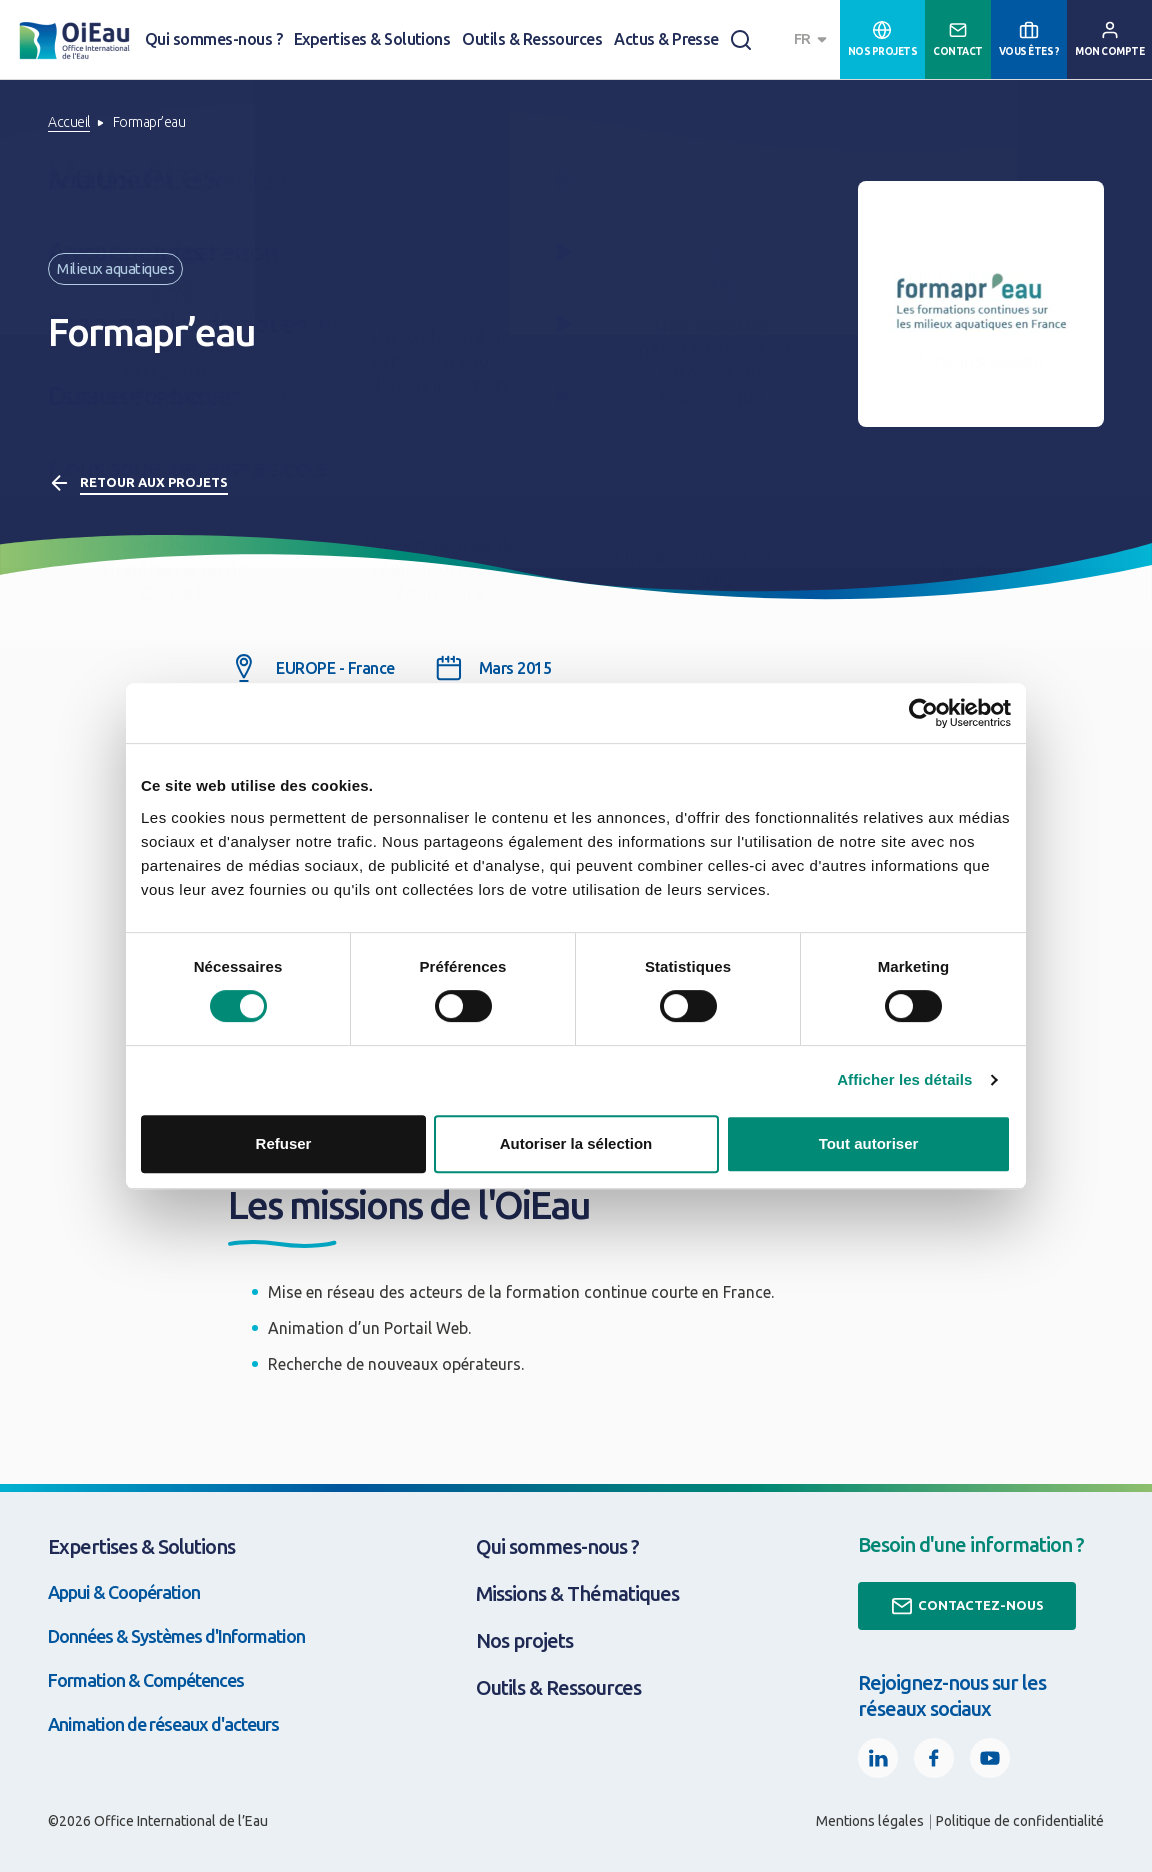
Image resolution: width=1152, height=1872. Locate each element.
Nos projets (524, 1640)
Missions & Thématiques (577, 1593)
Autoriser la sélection (576, 1143)
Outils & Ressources (532, 39)
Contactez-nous (967, 1606)
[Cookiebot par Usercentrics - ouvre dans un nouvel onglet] (923, 713)
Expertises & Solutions (372, 39)
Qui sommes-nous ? (213, 39)
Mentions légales (870, 1821)
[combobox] (813, 39)
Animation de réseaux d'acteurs (163, 1724)
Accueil (69, 122)
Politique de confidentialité (1020, 1821)
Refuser (284, 1143)
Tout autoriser (869, 1143)
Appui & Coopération (124, 1592)
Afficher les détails (904, 1079)
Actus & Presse (666, 39)
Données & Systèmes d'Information (176, 1636)
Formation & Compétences (146, 1680)
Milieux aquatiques (115, 268)
